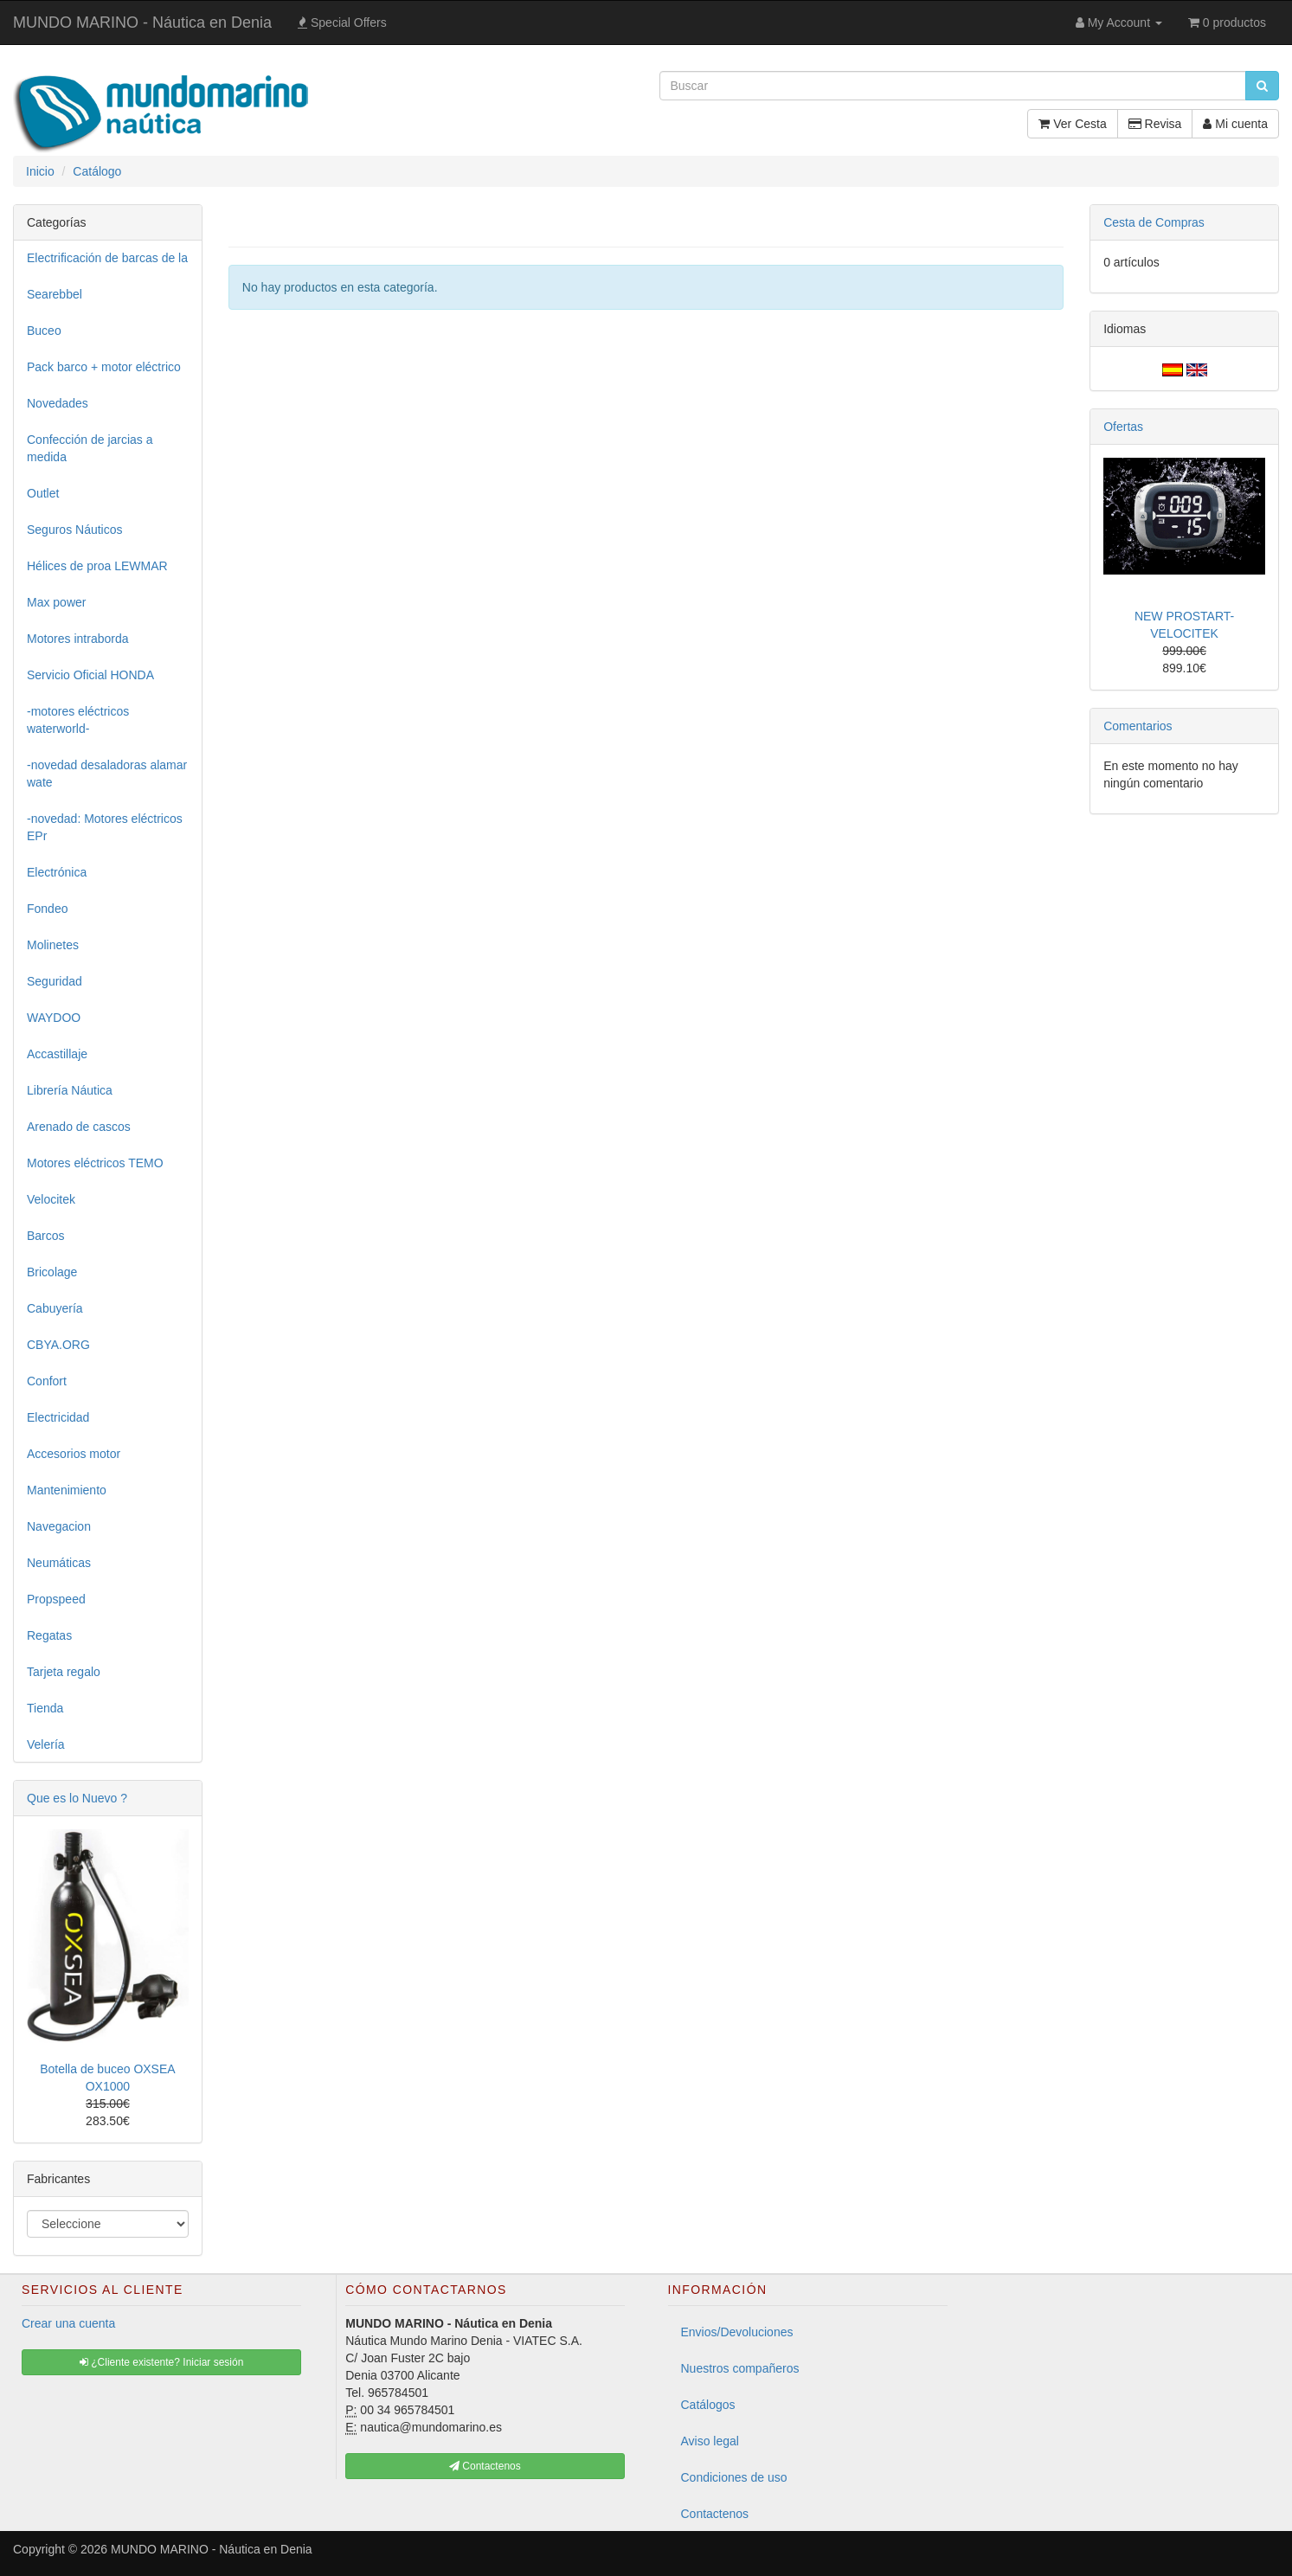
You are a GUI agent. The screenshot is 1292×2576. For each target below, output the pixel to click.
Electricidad (58, 1417)
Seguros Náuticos (75, 529)
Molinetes (53, 945)
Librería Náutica (69, 1090)
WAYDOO (53, 1018)
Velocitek (51, 1199)
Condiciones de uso (734, 2477)
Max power (56, 602)
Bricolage (52, 1272)
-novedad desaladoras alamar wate (107, 773)
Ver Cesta (1072, 124)
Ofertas (1123, 427)
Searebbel (54, 294)
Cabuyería (55, 1308)
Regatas (49, 1635)
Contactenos (715, 2514)
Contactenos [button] (485, 2466)
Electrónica (57, 872)
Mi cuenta (1235, 124)
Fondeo (47, 908)
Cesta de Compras (1154, 222)
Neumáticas (59, 1563)
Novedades (57, 403)
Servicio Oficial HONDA (90, 675)
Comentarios (1137, 726)
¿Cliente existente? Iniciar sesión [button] (161, 2362)
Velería (46, 1744)
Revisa (1155, 124)
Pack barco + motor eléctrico (104, 367)
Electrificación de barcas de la (107, 258)
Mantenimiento (66, 1490)
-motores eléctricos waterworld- (78, 720)
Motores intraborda (78, 639)
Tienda (45, 1708)
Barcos (46, 1236)
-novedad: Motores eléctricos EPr (105, 827)
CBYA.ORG (58, 1345)
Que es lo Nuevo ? (77, 1798)
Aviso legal (710, 2441)
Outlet (43, 493)
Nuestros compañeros (740, 2368)
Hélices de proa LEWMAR (97, 566)
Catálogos (708, 2405)
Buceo (44, 330)
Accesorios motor (73, 1454)
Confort (47, 1381)
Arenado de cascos (79, 1127)
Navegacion (59, 1526)
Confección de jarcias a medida (90, 448)
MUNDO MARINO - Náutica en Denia (142, 22)
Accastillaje (57, 1054)
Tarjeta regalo (63, 1672)
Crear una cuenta (68, 2323)
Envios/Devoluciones (737, 2332)
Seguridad (54, 981)
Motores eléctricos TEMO (95, 1163)
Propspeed (56, 1599)
